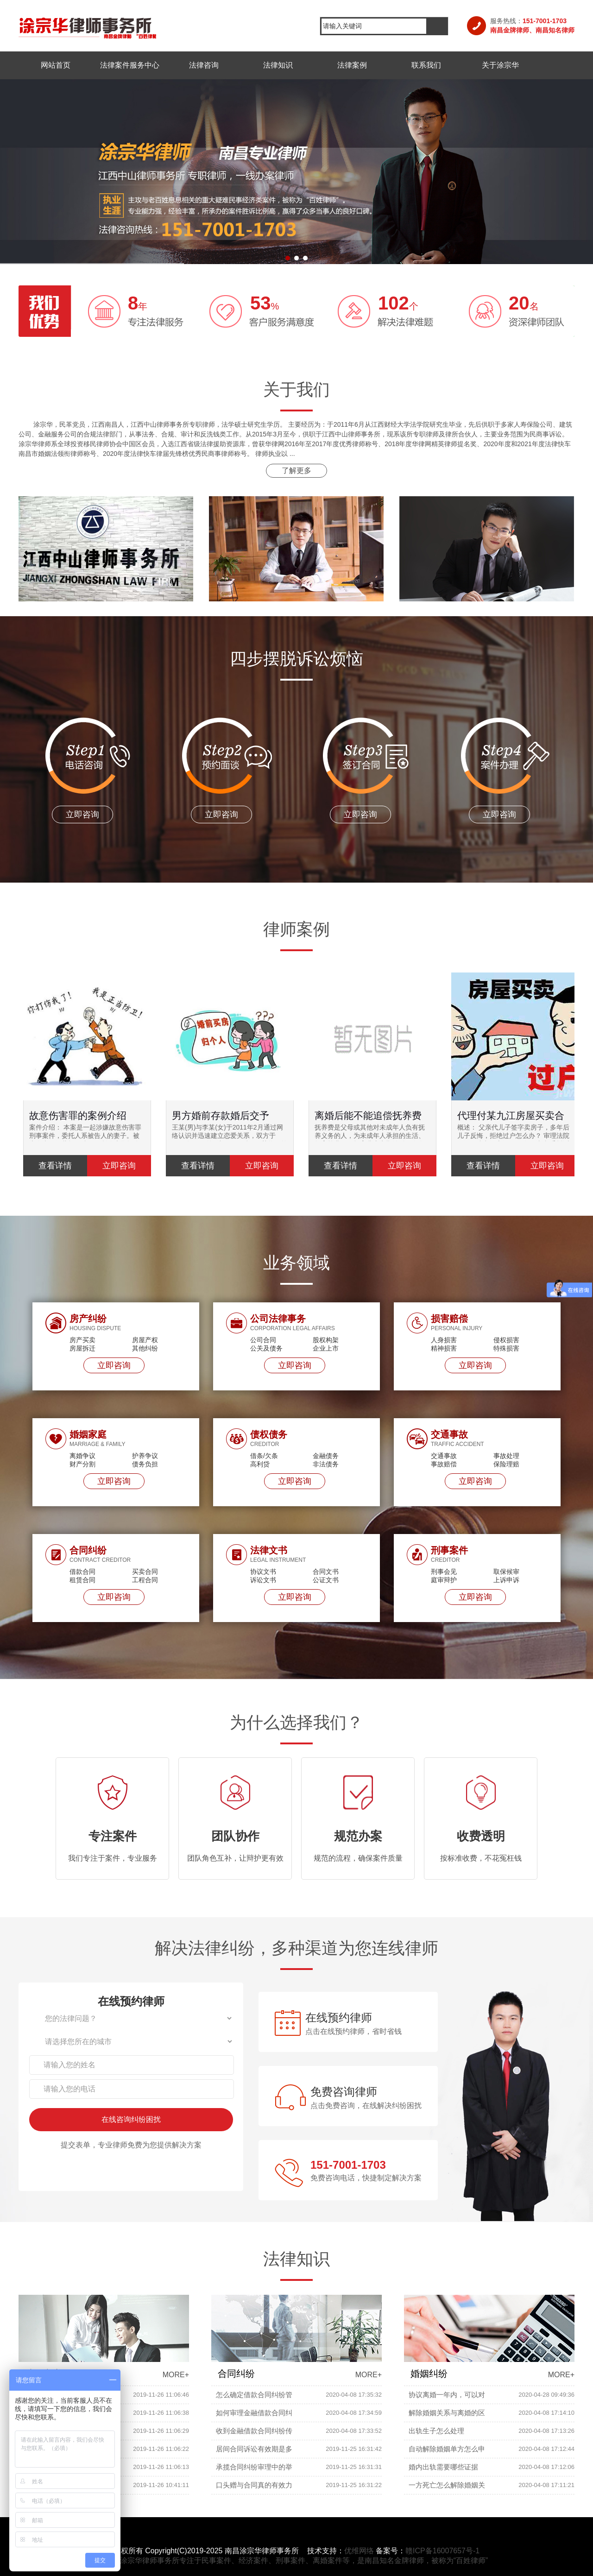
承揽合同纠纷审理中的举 (254, 2467)
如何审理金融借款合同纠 (254, 2413)
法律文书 (268, 1550)
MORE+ (176, 2375)
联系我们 (426, 65)
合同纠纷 (88, 1550)
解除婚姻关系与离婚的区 (447, 2413)
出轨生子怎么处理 (436, 2431)
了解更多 (296, 470)
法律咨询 (204, 65)
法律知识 (278, 65)
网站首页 (55, 65)
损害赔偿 (449, 1318)
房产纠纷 (88, 1318)
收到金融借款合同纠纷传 (254, 2431)
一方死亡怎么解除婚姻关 (447, 2485)
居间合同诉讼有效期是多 (254, 2449)
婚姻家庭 (88, 1434)
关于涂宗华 (500, 65)
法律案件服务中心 (129, 65)
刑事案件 (449, 1550)
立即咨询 (114, 1365)
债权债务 (268, 1434)
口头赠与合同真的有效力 (254, 2485)
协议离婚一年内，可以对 (447, 2395)
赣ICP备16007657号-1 (442, 2551)
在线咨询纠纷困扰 (131, 2119)
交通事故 (449, 1434)
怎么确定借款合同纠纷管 (254, 2395)
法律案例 (352, 65)
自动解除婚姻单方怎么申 (447, 2449)
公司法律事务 (278, 1318)
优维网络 (359, 2551)
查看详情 (55, 1165)
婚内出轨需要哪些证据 (443, 2467)
